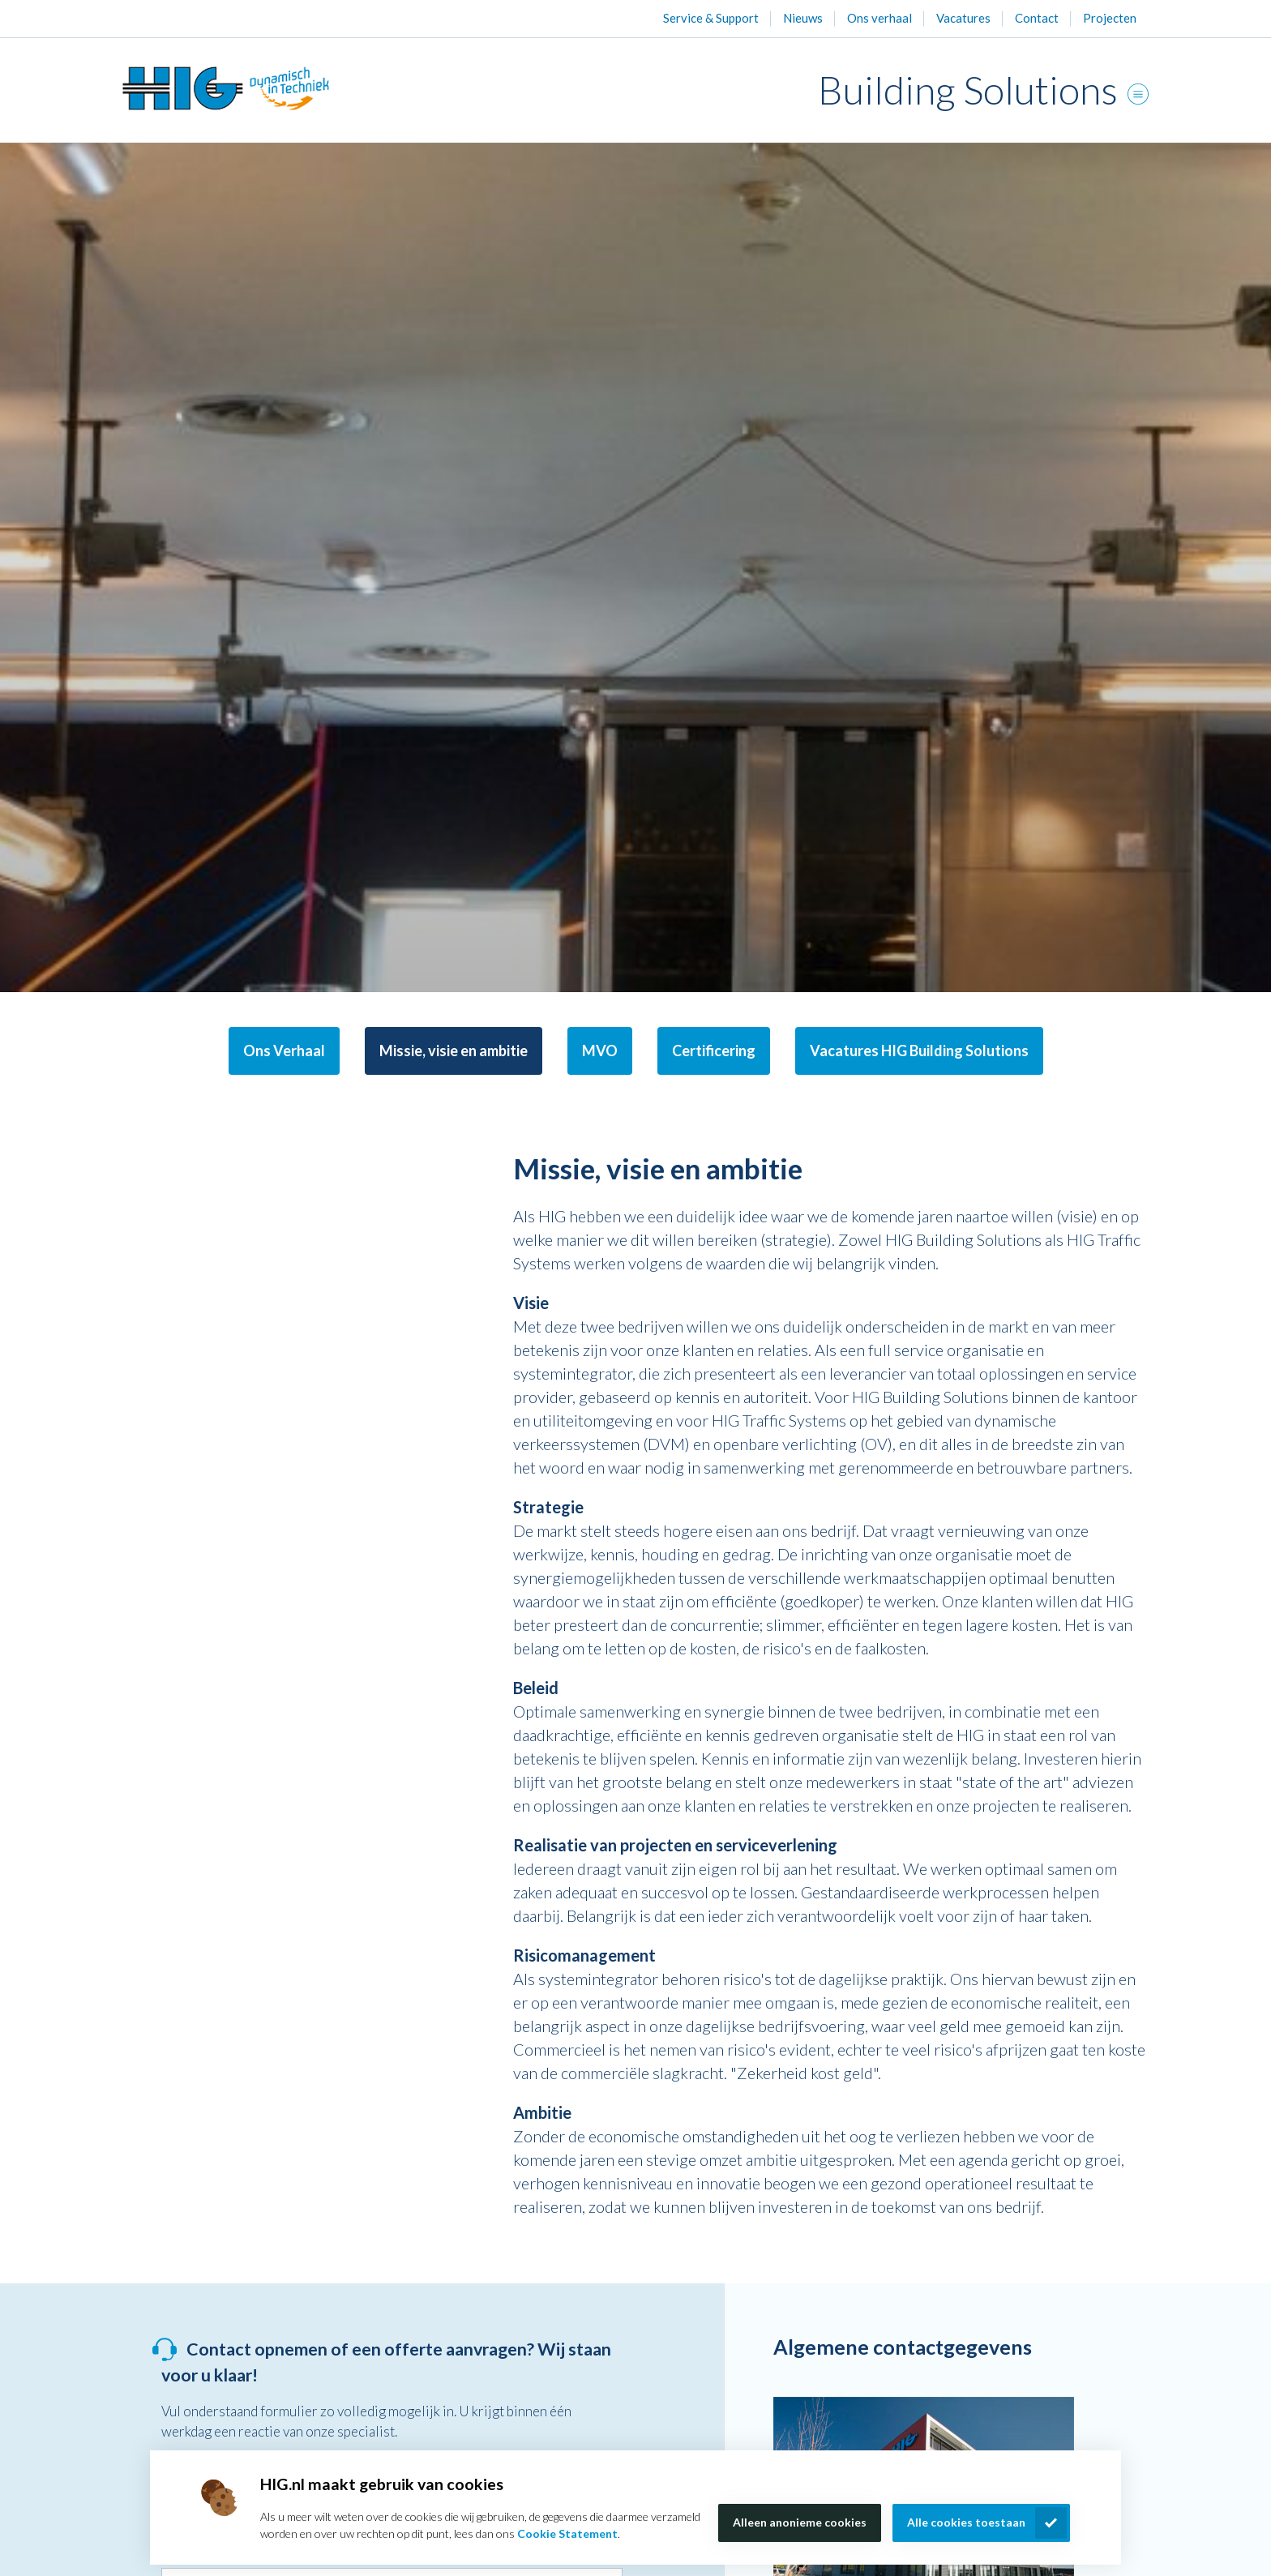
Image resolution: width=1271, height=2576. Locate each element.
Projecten (1109, 18)
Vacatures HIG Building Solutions (919, 1050)
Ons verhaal (879, 18)
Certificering (713, 1050)
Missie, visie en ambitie (453, 1050)
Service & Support (711, 18)
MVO (600, 1050)
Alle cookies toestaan (966, 2522)
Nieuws (803, 18)
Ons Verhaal (284, 1050)
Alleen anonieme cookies (800, 2522)
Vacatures (963, 18)
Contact (1037, 18)
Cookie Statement (567, 2533)
